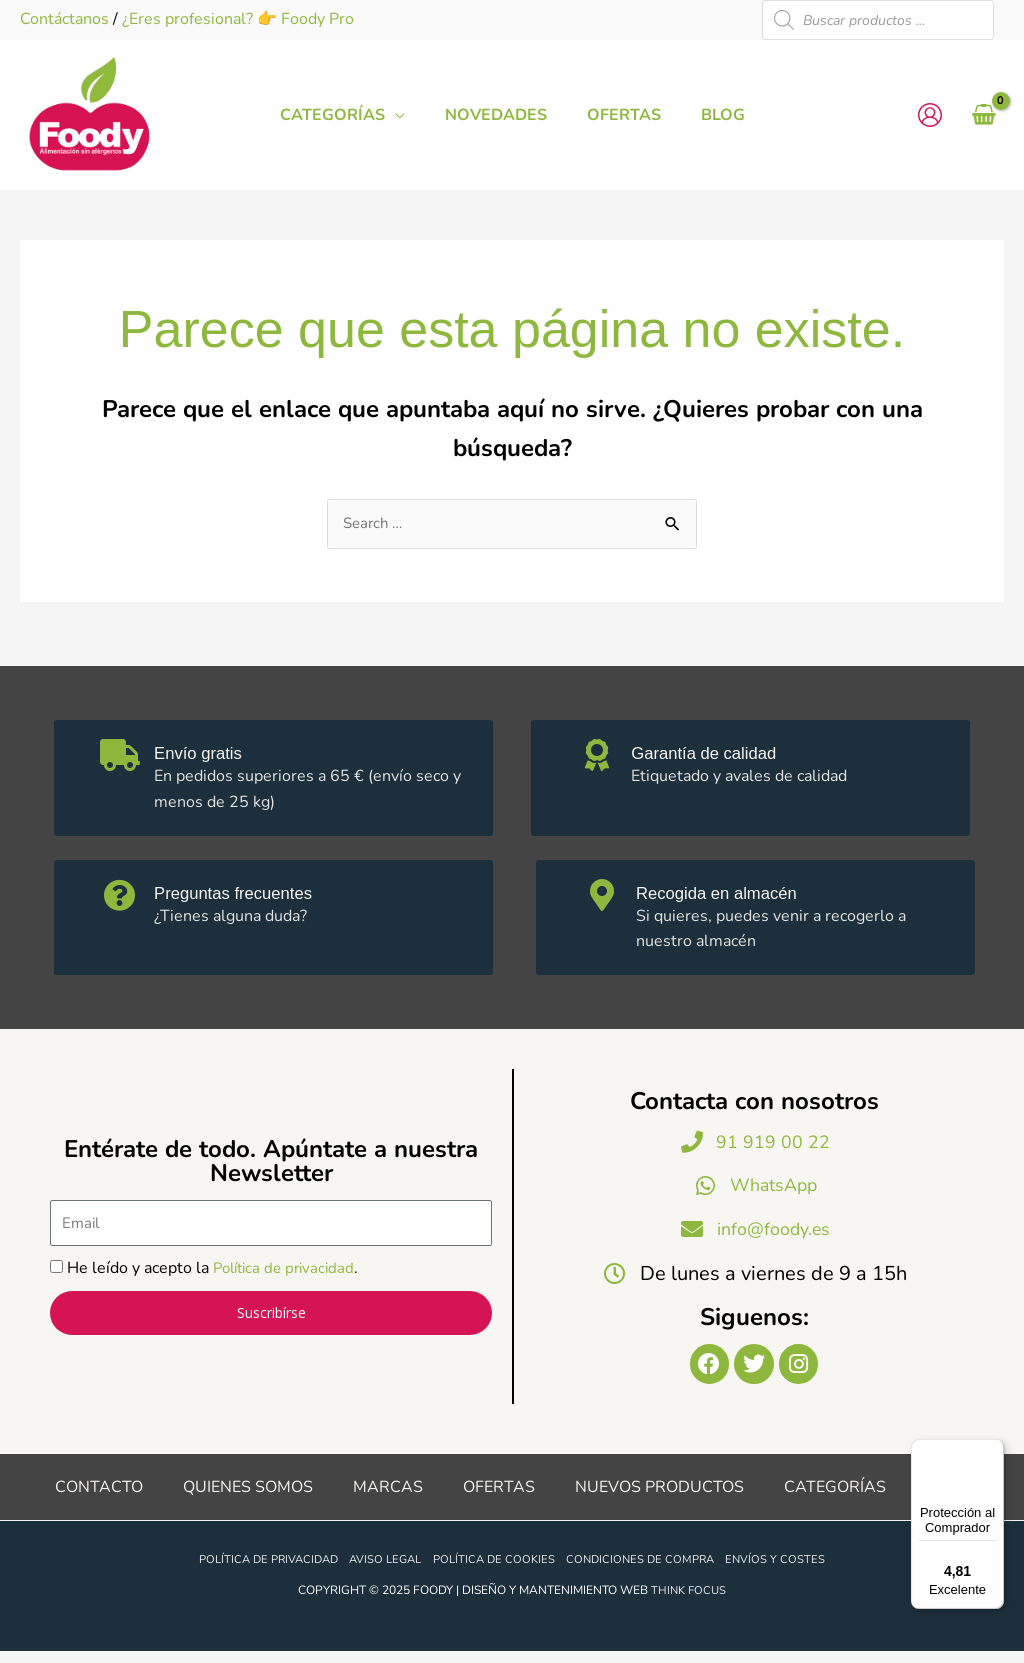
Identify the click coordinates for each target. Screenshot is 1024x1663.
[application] (410, 115)
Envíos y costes (790, 1571)
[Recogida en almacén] (606, 901)
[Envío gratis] (124, 762)
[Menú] (992, 1451)
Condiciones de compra (650, 1571)
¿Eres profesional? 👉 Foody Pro (238, 19)
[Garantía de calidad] (601, 762)
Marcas (388, 1499)
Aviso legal (383, 1571)
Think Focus (688, 1603)
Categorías (835, 1499)
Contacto (99, 1499)
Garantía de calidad (726, 754)
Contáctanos (64, 19)
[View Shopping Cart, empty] (983, 115)
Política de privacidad (288, 1274)
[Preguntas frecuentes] (124, 901)
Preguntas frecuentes (257, 893)
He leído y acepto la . (217, 1274)
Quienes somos (248, 1499)
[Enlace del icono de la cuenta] (930, 115)
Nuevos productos (659, 1499)
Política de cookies (497, 1571)
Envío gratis (215, 754)
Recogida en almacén (740, 893)
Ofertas (499, 1499)
